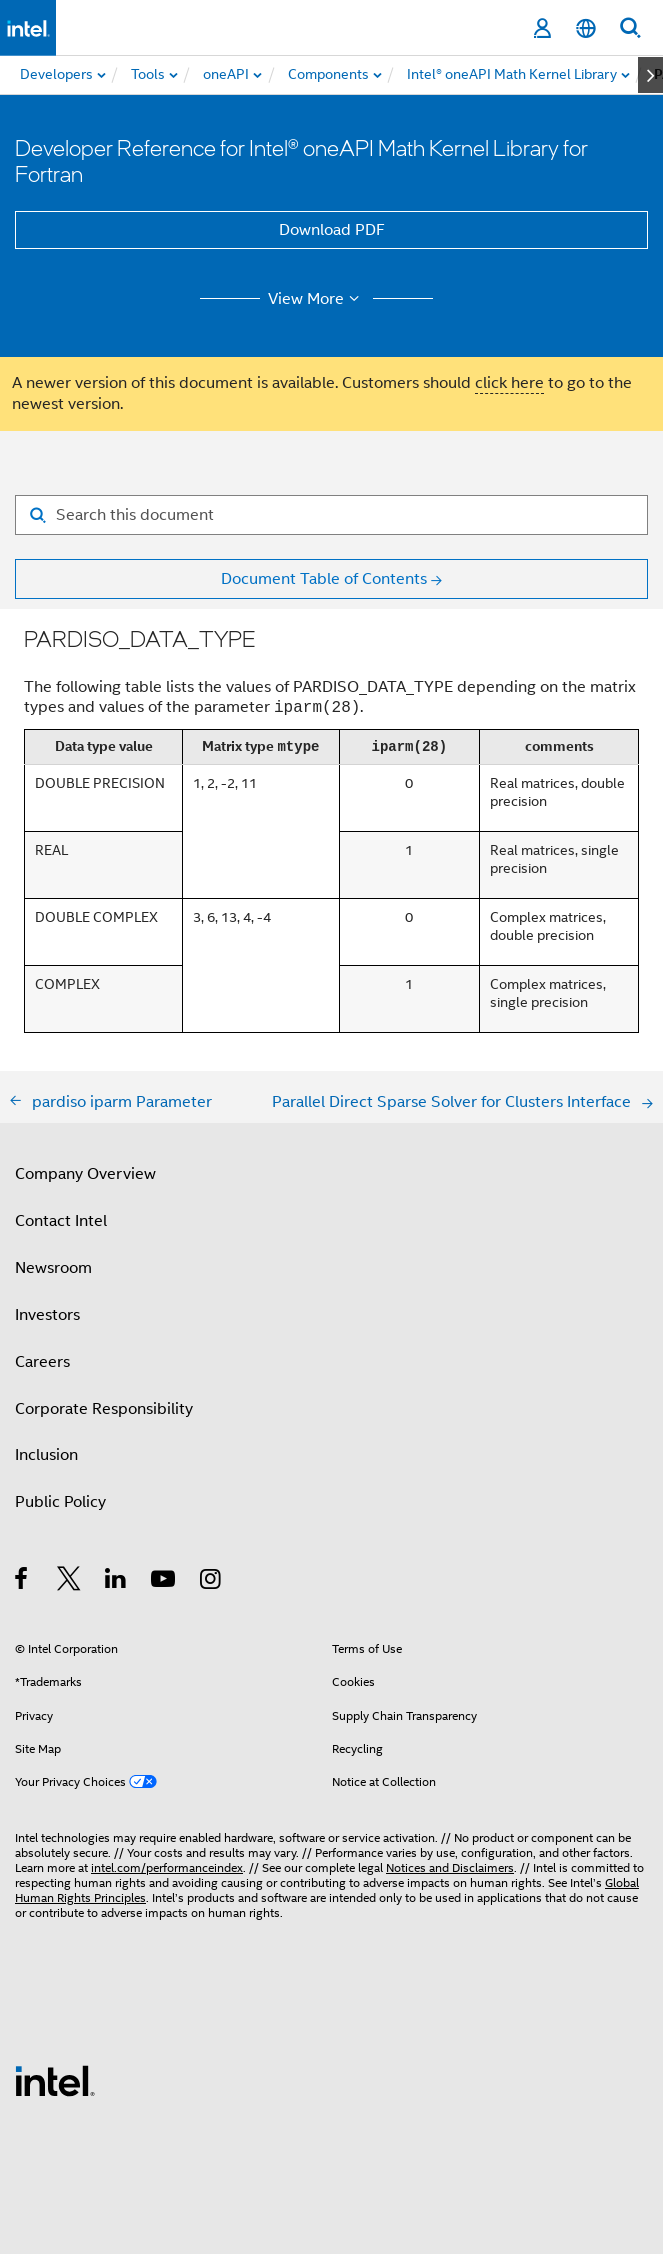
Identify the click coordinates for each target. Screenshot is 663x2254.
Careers (42, 1362)
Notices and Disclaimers (450, 1867)
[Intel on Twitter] (69, 1582)
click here (509, 383)
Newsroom (53, 1268)
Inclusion (46, 1455)
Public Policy (60, 1502)
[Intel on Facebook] (22, 1582)
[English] (586, 28)
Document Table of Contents (324, 579)
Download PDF (332, 230)
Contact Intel (61, 1221)
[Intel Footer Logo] (55, 2080)
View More (316, 299)
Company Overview (85, 1174)
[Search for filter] (331, 515)
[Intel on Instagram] (211, 1582)
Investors (47, 1315)
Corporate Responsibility (104, 1409)
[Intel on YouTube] (164, 1582)
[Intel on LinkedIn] (116, 1582)
